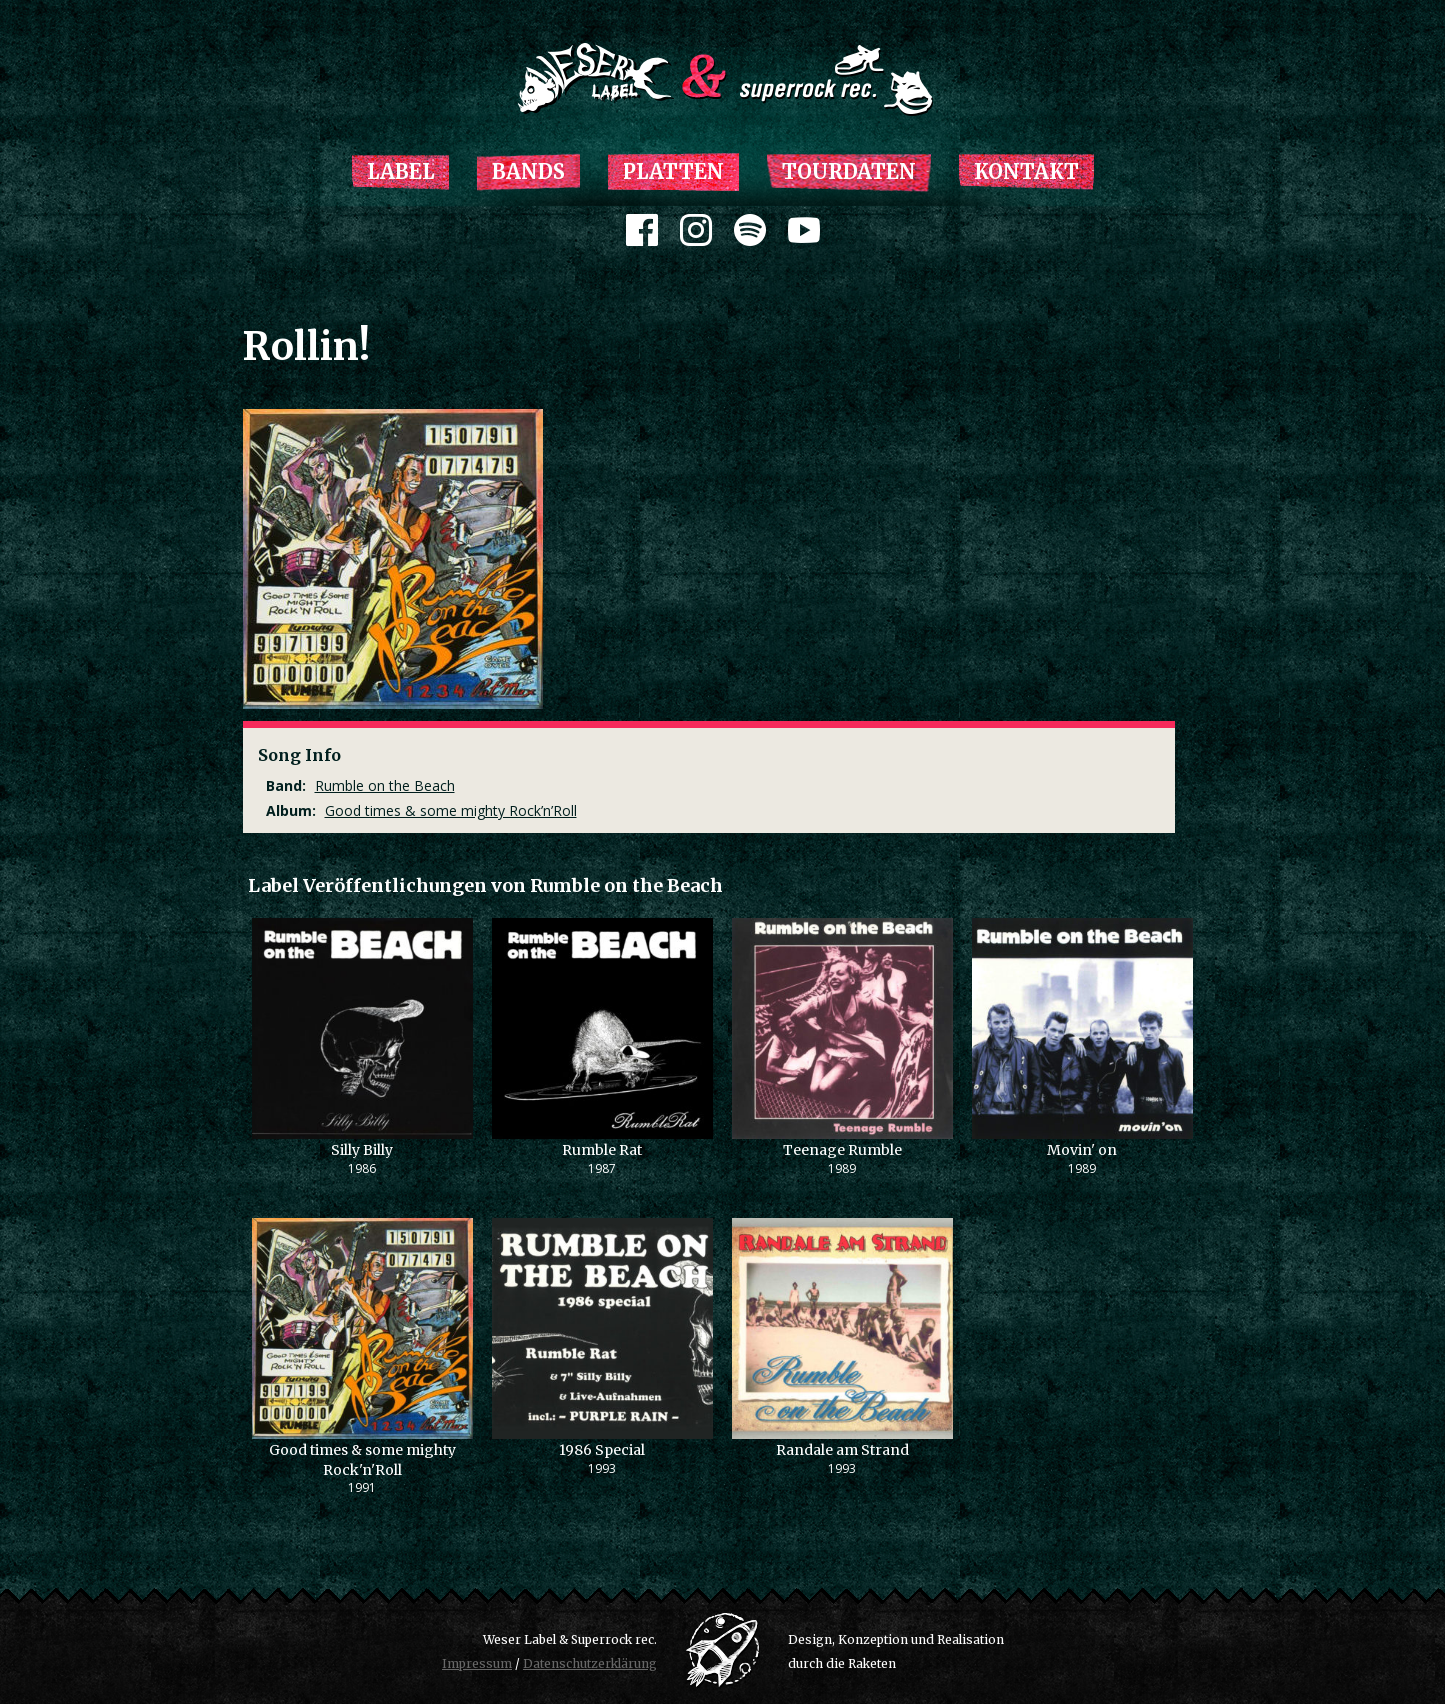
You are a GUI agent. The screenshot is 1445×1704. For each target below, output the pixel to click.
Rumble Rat (602, 1150)
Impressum (477, 1663)
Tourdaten (849, 171)
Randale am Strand (842, 1450)
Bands (528, 171)
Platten (673, 171)
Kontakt (1026, 171)
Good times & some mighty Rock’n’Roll (451, 810)
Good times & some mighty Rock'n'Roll (362, 1460)
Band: (286, 785)
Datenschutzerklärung (590, 1663)
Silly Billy (362, 1150)
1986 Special (602, 1450)
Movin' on (1082, 1150)
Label (400, 171)
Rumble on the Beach (385, 785)
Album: (291, 810)
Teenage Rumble (842, 1150)
